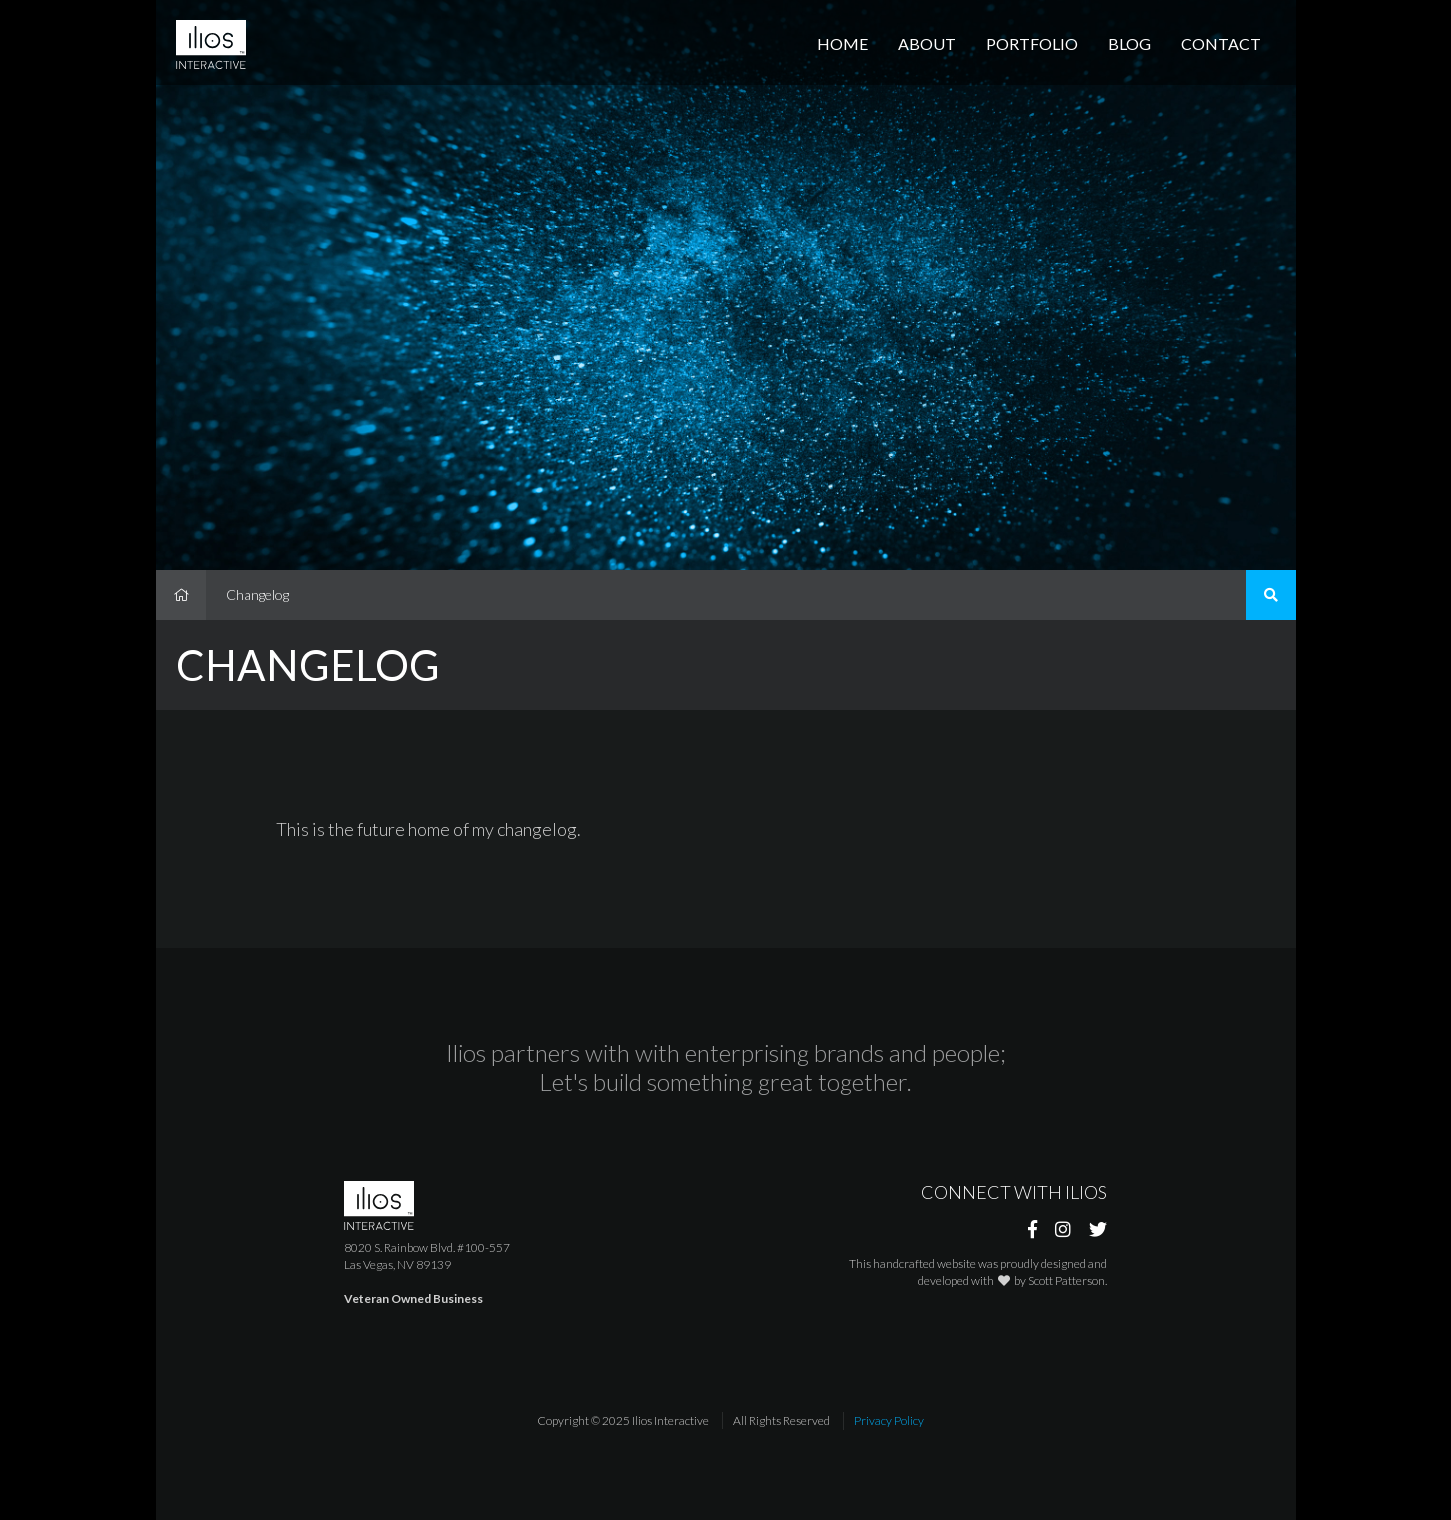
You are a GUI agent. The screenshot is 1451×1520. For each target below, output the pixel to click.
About (927, 43)
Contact (1221, 43)
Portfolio (1032, 43)
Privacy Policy (889, 1420)
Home (842, 43)
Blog (1129, 43)
